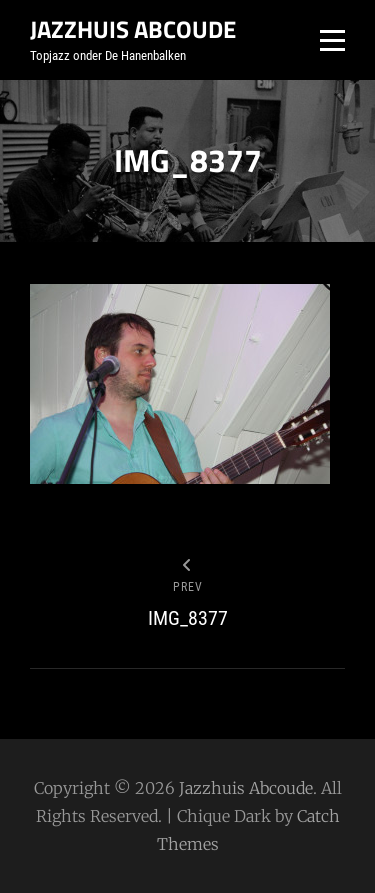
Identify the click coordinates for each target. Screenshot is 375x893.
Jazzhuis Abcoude (133, 29)
